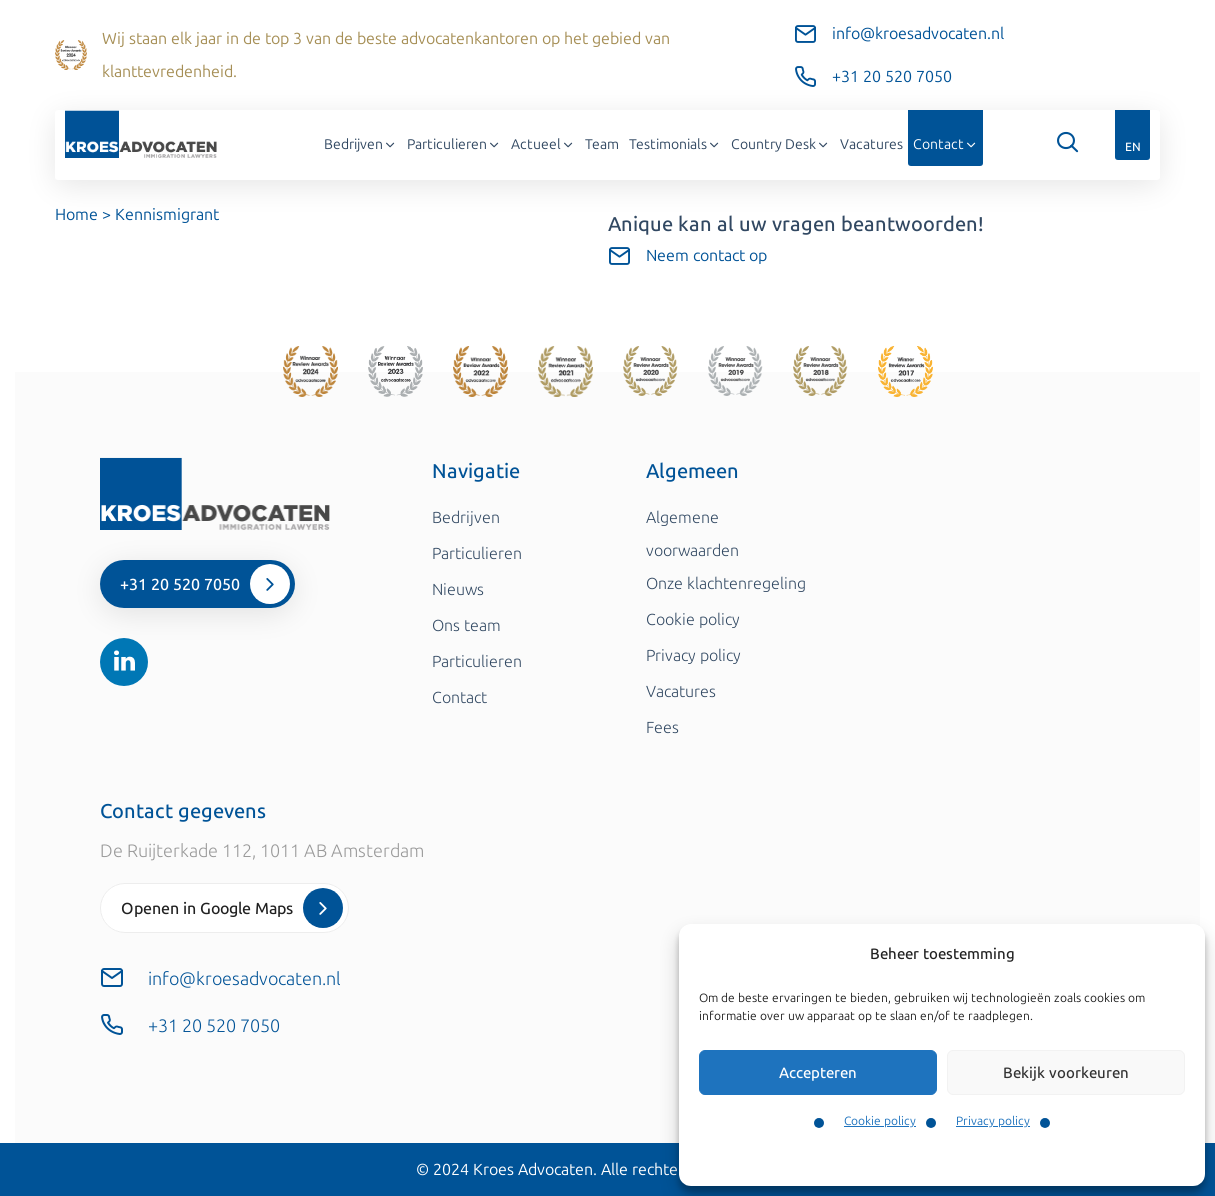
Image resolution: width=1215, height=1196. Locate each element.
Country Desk (780, 144)
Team (602, 144)
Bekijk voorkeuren (1066, 1073)
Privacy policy (993, 1121)
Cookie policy (880, 1121)
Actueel (543, 144)
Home (76, 214)
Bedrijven (360, 144)
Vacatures (871, 144)
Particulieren (454, 144)
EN (1133, 147)
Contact (945, 144)
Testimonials (675, 144)
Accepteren (818, 1073)
